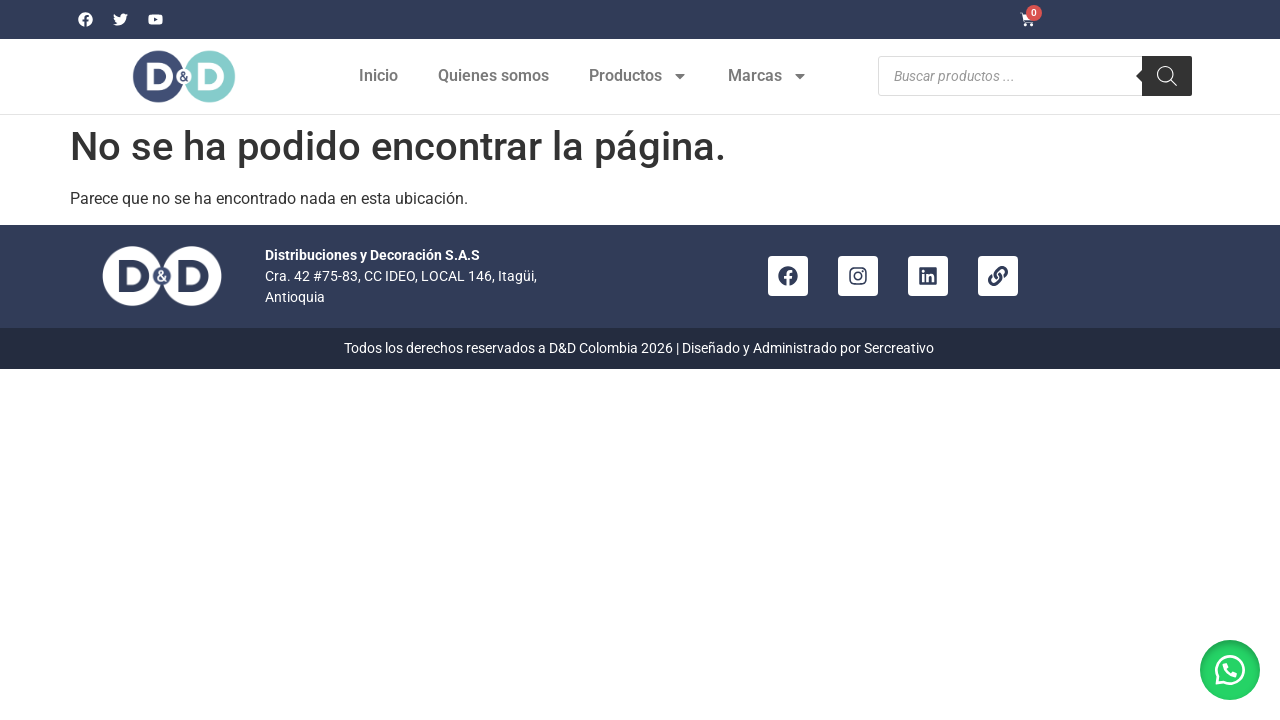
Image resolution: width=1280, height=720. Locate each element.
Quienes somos (493, 75)
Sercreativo (900, 348)
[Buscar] (1167, 76)
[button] (1230, 670)
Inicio (378, 75)
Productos (638, 76)
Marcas (768, 76)
